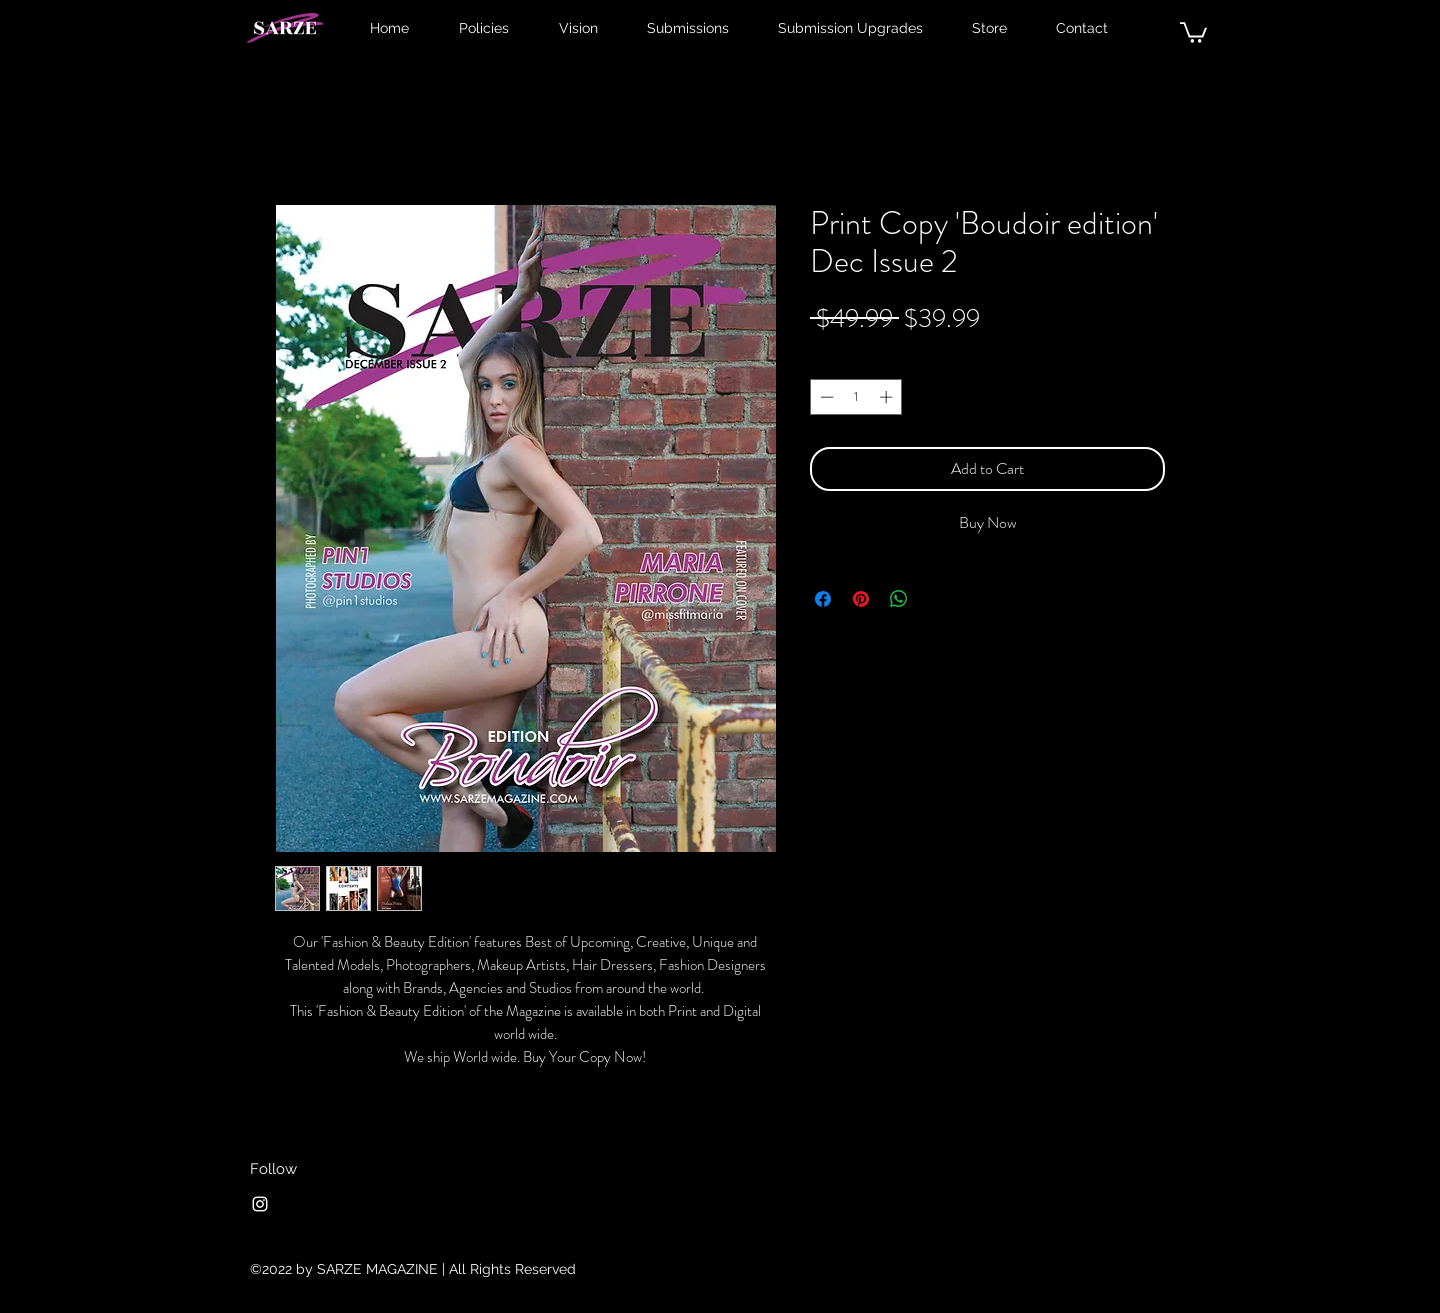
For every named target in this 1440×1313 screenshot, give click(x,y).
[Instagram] (260, 1204)
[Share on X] (937, 599)
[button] (1193, 31)
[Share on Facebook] (823, 599)
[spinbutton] (856, 397)
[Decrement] (825, 397)
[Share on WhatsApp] (899, 599)
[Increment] (888, 397)
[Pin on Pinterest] (861, 599)
